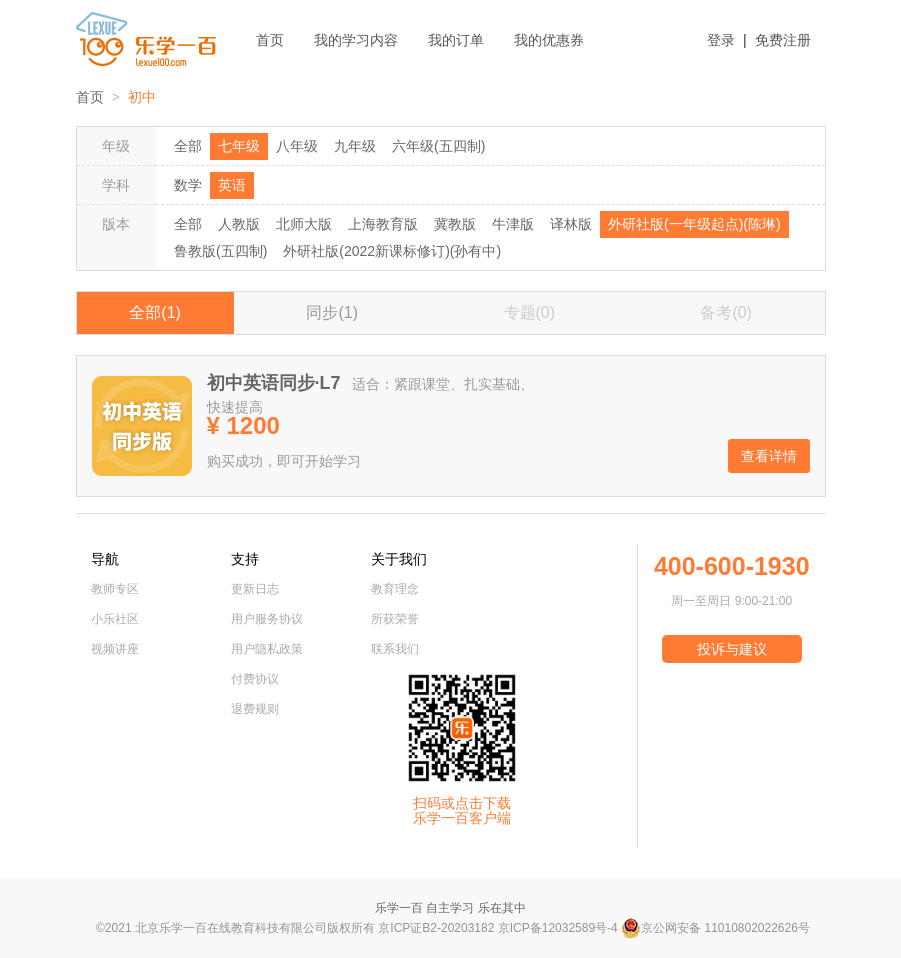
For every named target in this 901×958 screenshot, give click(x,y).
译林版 (571, 224)
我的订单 (456, 40)
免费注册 (783, 40)
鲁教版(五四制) (220, 251)
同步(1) (332, 312)
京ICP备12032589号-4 (558, 928)
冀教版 (455, 224)
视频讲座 (115, 649)
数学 (188, 185)
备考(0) (726, 312)
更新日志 (255, 589)
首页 (270, 40)
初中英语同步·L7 (274, 383)
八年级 (297, 146)
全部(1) (155, 312)
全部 (188, 146)
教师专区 (115, 589)
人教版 (239, 224)
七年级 (239, 146)
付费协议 (255, 679)
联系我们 (395, 649)
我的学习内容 (356, 40)
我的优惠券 (549, 40)
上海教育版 (383, 224)
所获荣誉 (395, 619)
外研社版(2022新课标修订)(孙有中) (392, 251)
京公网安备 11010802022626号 (715, 928)
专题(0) (530, 312)
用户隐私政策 (267, 649)
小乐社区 (115, 619)
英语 (232, 185)
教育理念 (395, 589)
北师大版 (304, 224)
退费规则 (255, 709)
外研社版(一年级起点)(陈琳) (694, 224)
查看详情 (769, 456)
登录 (721, 40)
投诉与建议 (732, 649)
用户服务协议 (267, 619)
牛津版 (513, 224)
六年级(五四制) (438, 146)
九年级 (355, 146)
